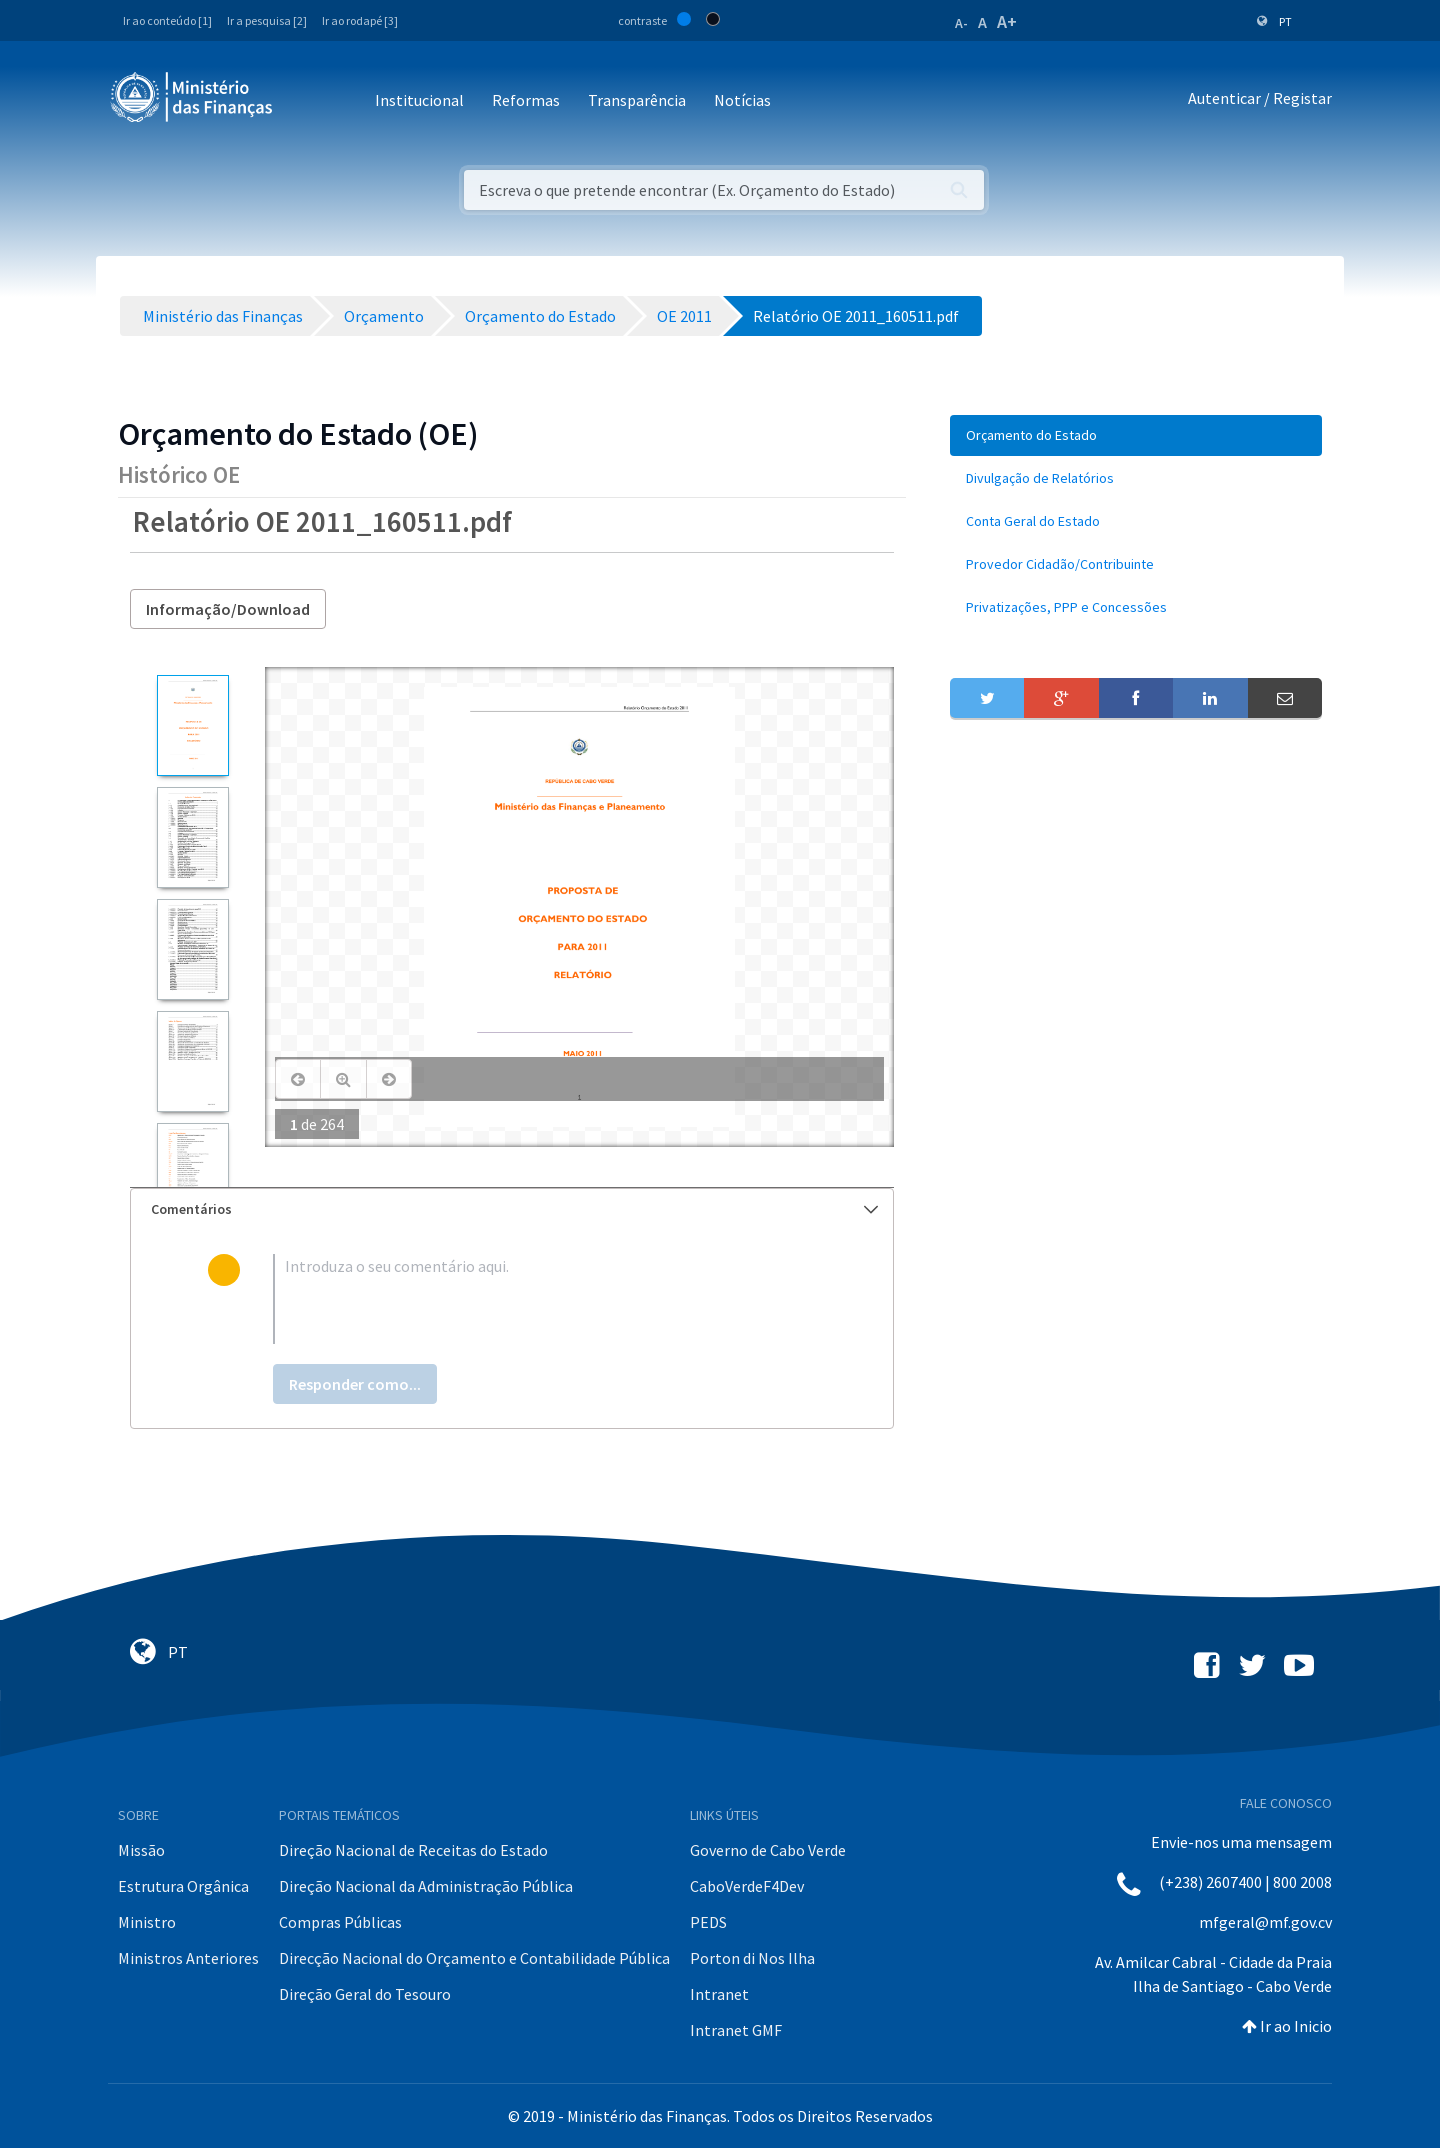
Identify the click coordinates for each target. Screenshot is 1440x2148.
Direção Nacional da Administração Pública (426, 1886)
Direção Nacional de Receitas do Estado (413, 1850)
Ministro (147, 1922)
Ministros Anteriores (188, 1958)
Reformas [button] (526, 100)
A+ (1007, 21)
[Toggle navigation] (304, 101)
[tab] (512, 1209)
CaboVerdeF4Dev (747, 1886)
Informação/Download (228, 609)
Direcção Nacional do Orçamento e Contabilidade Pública (474, 1958)
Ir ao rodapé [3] (360, 20)
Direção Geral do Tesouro (365, 1994)
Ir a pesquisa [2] (267, 20)
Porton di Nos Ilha (752, 1958)
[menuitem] (1136, 435)
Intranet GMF (736, 2030)
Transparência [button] (637, 100)
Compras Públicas (340, 1922)
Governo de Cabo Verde (768, 1850)
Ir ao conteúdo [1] (167, 20)
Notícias (742, 100)
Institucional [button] (419, 100)
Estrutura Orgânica (183, 1886)
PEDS (708, 1922)
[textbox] (544, 1299)
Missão (141, 1850)
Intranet (719, 1994)
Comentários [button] (514, 1209)
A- (961, 23)
